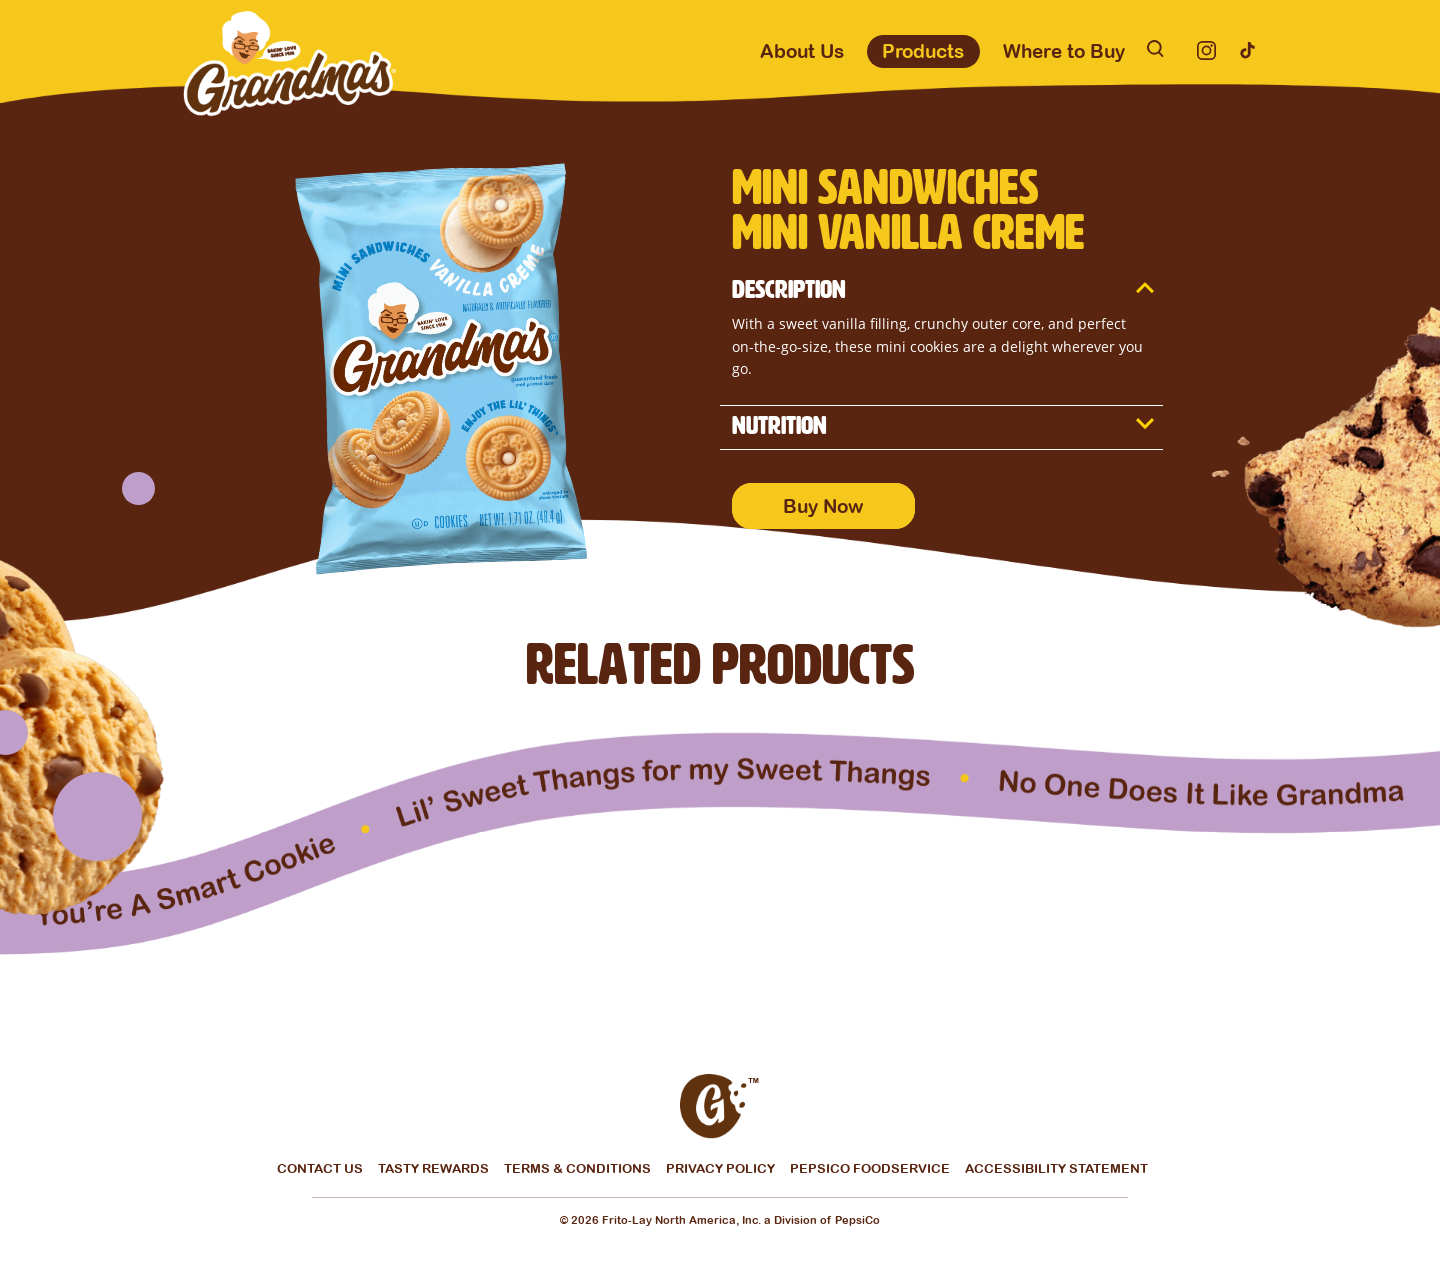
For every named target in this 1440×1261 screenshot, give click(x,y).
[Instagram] (1206, 50)
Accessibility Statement (1056, 1168)
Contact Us (320, 1169)
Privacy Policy (720, 1169)
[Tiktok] (1247, 50)
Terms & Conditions (577, 1169)
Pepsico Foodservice (870, 1169)
